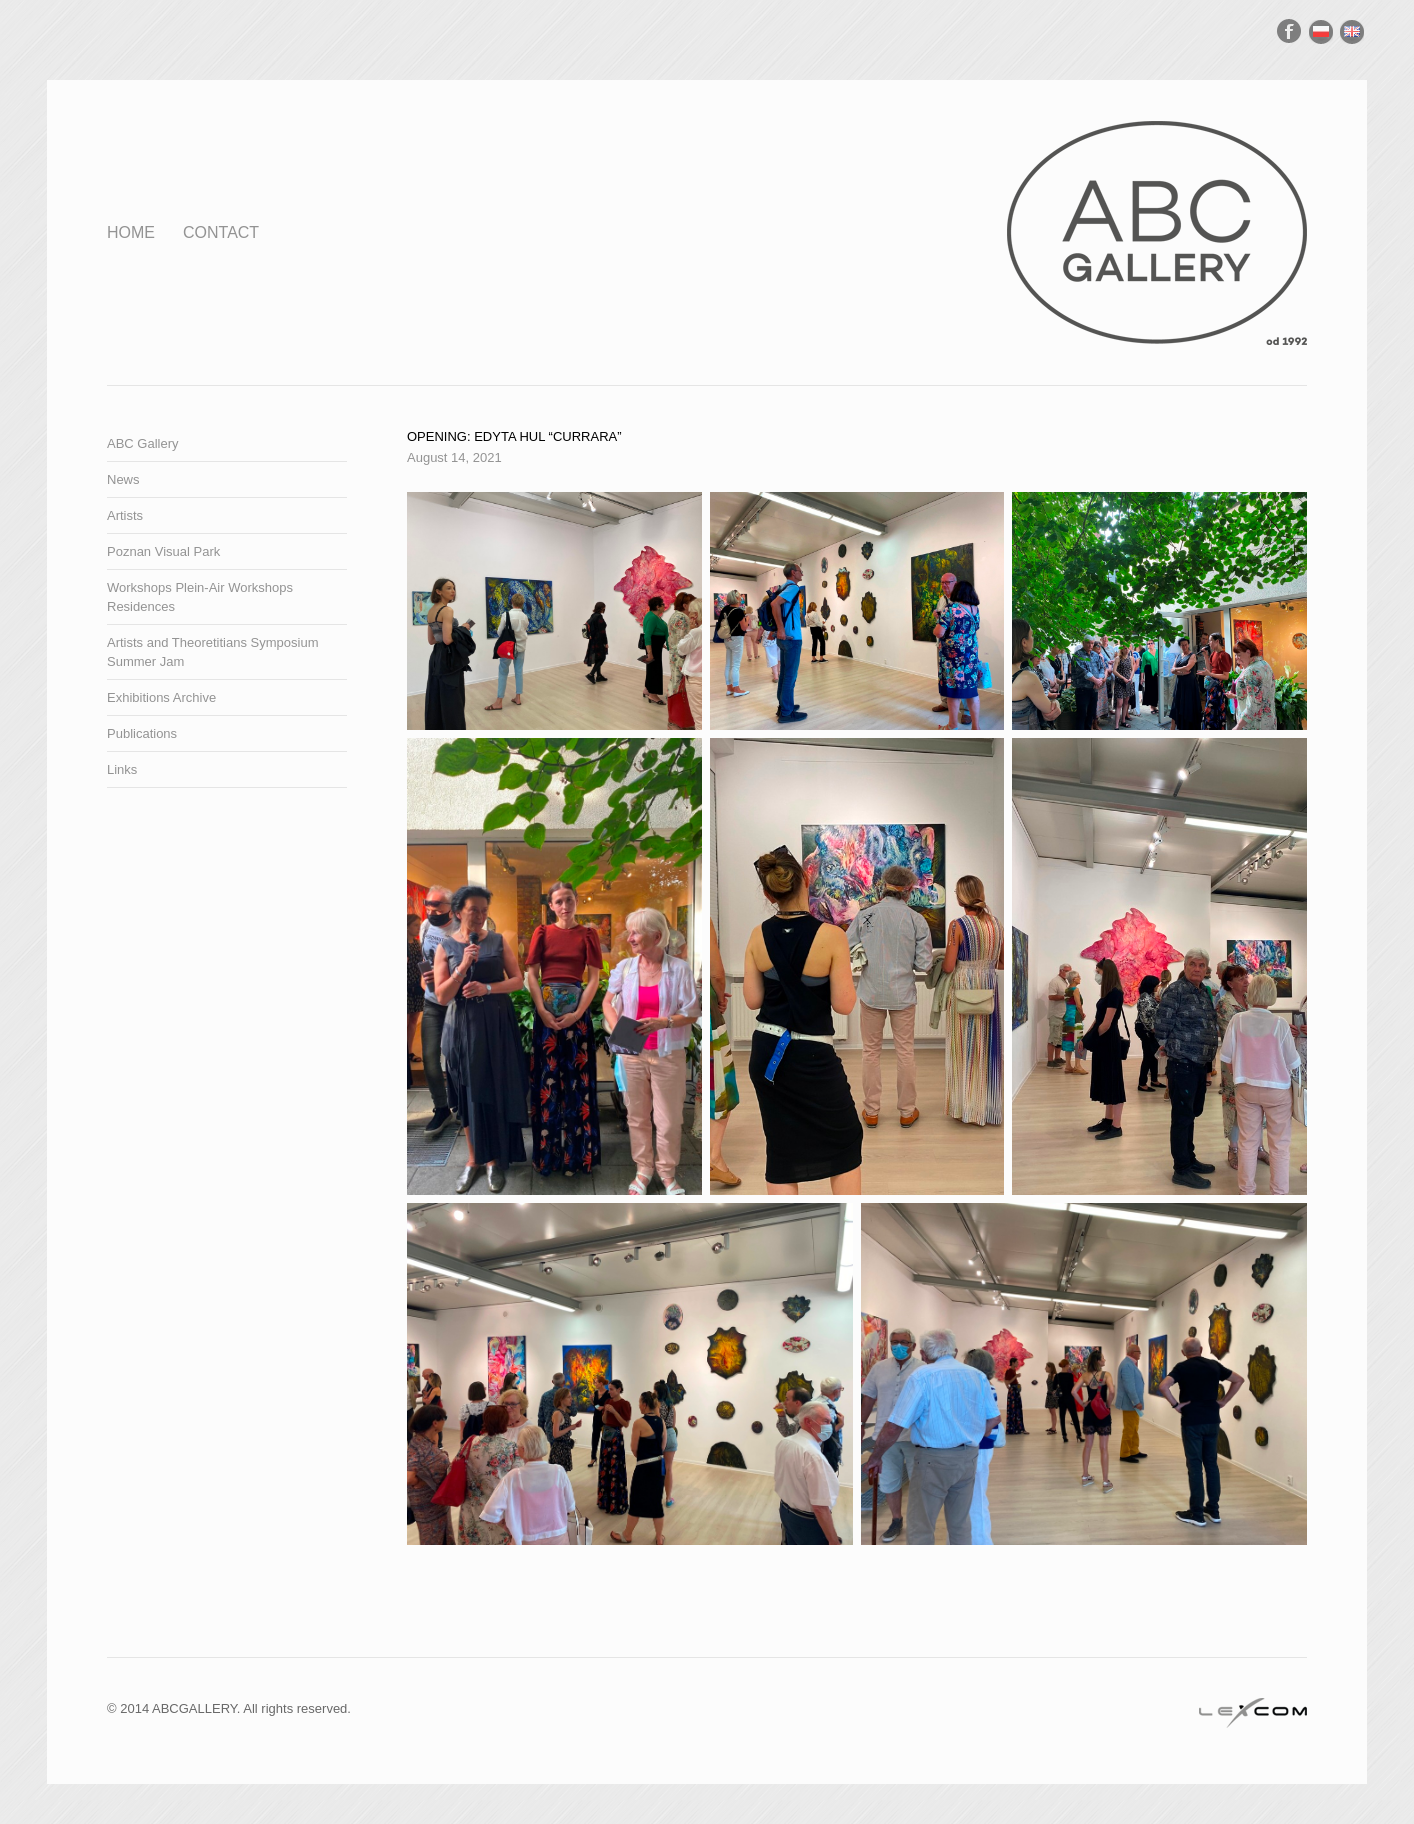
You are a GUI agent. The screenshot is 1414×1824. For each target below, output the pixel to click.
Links (122, 769)
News (123, 479)
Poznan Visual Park (163, 551)
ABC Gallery (143, 443)
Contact (221, 232)
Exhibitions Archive (161, 697)
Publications (142, 733)
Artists (125, 515)
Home (131, 232)
